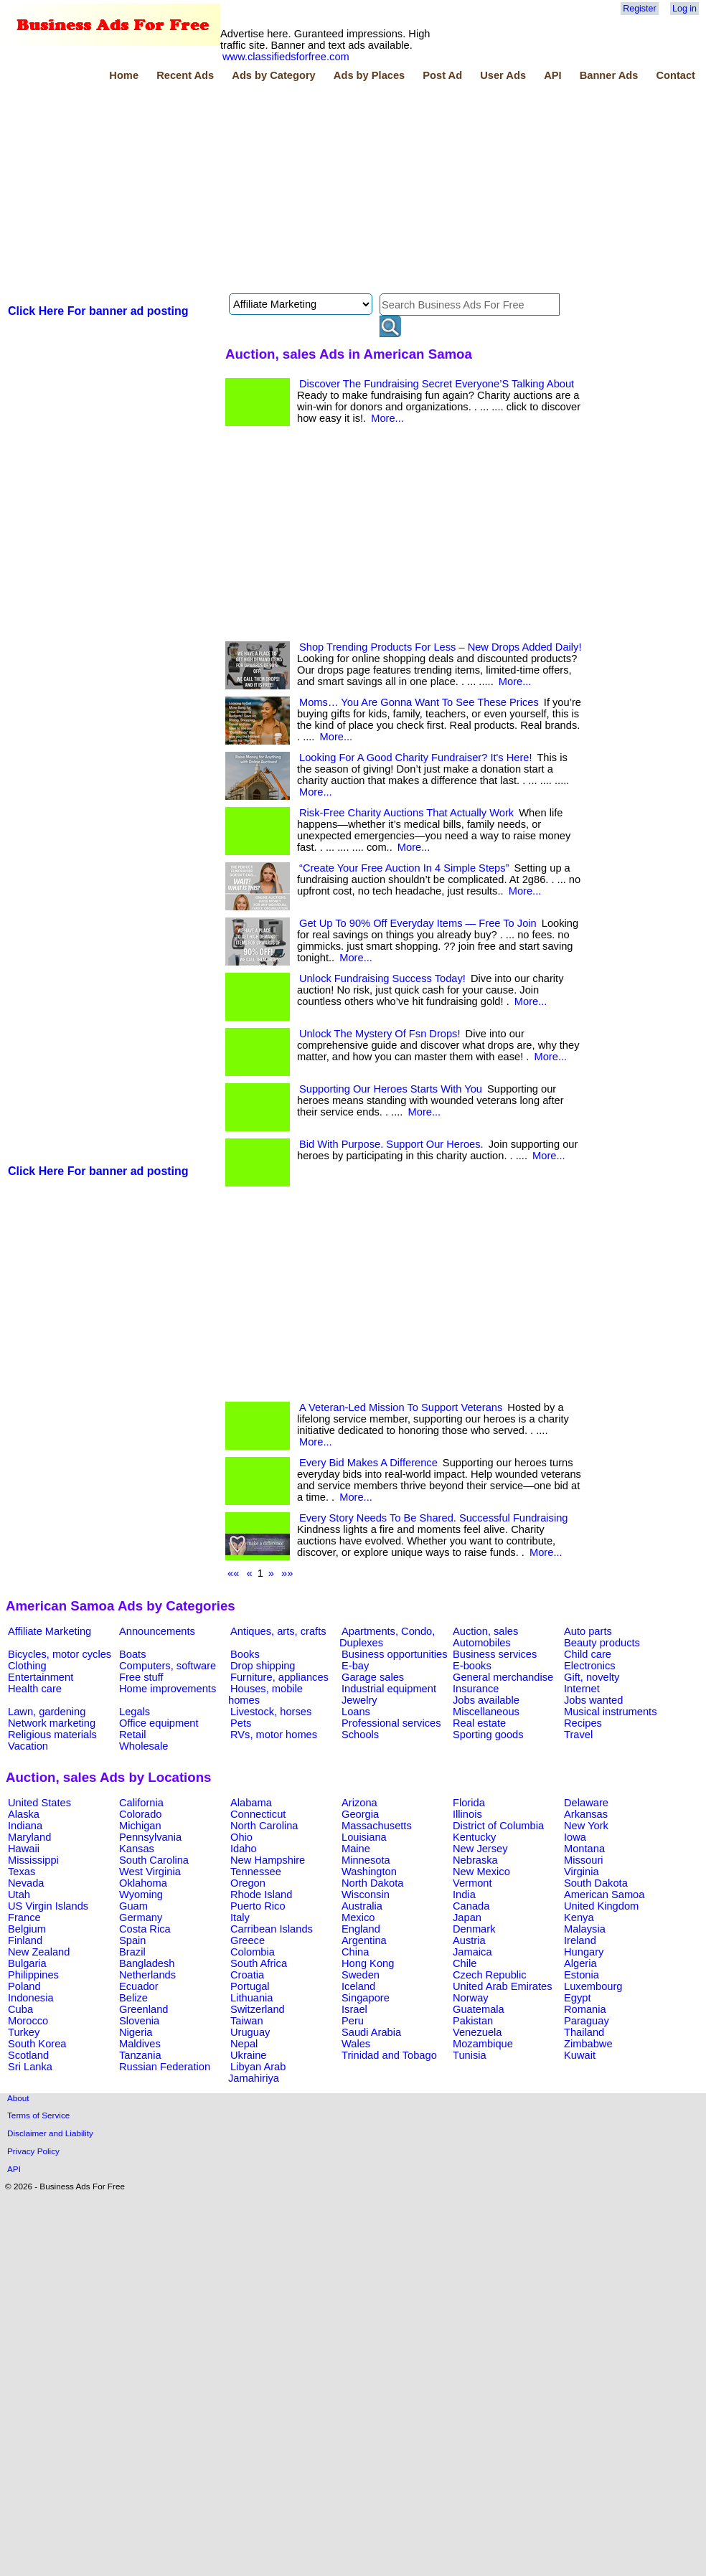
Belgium (27, 1929)
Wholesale (143, 1746)
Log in (684, 9)
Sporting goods (488, 1734)
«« (233, 1573)
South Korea (37, 2043)
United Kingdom (601, 1906)
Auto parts (588, 1631)
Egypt (577, 1998)
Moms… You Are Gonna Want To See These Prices (419, 702)
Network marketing (51, 1723)
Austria (469, 1940)
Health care (35, 1688)
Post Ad (442, 75)
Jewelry (359, 1700)
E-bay (355, 1665)
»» (287, 1573)
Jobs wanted (593, 1700)
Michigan (140, 1825)
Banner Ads (609, 75)
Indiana (25, 1825)
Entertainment (40, 1677)
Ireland (580, 1940)
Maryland (29, 1837)
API (552, 75)
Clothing (27, 1665)
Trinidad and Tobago (389, 2055)
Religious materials (52, 1734)
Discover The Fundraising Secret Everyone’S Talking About (436, 384)
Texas (21, 1871)
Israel (354, 2009)
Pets (240, 1723)
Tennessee (255, 1871)
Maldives (140, 2043)
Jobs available (486, 1700)
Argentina (364, 1940)
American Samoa (604, 1894)
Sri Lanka (30, 2066)
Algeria (580, 1963)
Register (639, 9)
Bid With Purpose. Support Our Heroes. (391, 1144)
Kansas (136, 1848)
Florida (469, 1802)
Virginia (581, 1871)
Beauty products (602, 1642)
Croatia (247, 1975)
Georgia (360, 1814)
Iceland (358, 1986)
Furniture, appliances (279, 1677)
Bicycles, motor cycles (59, 1654)
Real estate (479, 1723)
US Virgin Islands (48, 1906)
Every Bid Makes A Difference (368, 1462)
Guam (133, 1906)
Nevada (26, 1883)
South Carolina (154, 1860)
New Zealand (39, 1952)
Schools (360, 1734)
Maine (356, 1848)
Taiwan (246, 2021)
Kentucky (474, 1837)
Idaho (243, 1848)
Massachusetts (377, 1825)
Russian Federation (164, 2066)
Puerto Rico (258, 1906)
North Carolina (264, 1825)
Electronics (590, 1665)
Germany (140, 1917)
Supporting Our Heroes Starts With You (390, 1089)
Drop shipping (262, 1665)
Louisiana (364, 1837)
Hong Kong (368, 1963)
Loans (356, 1711)
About (18, 2098)
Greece (247, 1940)
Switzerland (257, 2009)
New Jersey (480, 1848)
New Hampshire (267, 1860)
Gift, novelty (591, 1677)
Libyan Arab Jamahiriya (257, 2072)
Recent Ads (185, 75)
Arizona (359, 1802)
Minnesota (366, 1860)
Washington (369, 1871)
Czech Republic (490, 1975)
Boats (132, 1654)
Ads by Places (369, 75)
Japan (467, 1917)
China (355, 1952)
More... (387, 418)
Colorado (140, 1814)
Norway (471, 1998)
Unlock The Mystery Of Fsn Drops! (380, 1033)
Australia (362, 1906)
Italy (240, 1917)
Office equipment (159, 1723)
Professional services (391, 1723)
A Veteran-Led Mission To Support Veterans (400, 1407)
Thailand (584, 2032)
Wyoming (141, 1894)
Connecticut (258, 1814)
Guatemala (478, 2009)
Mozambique (483, 2043)
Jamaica (472, 1952)
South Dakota (596, 1883)
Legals (134, 1711)
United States (39, 1802)
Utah (19, 1894)
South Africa (258, 1963)
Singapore (366, 1998)
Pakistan (473, 2021)
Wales (356, 2043)
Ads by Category (273, 75)
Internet (582, 1688)
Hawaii (23, 1848)
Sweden (361, 1975)
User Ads (503, 75)
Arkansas (586, 1814)
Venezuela (477, 2032)
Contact (675, 75)
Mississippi (33, 1860)
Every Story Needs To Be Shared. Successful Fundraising (433, 1518)
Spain (132, 1940)
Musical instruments (610, 1711)
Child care (587, 1654)
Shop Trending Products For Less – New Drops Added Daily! (440, 647)
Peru (353, 2021)
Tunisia (469, 2055)
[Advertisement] (201, 189)
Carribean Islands (271, 1929)
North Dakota (372, 1883)
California (141, 1802)
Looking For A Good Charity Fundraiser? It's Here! (415, 757)
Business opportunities (394, 1654)
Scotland (28, 2055)
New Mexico (481, 1871)
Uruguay (250, 2032)
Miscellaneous (486, 1711)
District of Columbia (498, 1825)
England (361, 1929)
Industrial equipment (389, 1688)
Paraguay (586, 2021)
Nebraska (475, 1860)
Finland (25, 1940)
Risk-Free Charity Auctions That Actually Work (406, 812)
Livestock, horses (270, 1711)
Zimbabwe (588, 2043)
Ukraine (248, 2055)
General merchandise (503, 1677)
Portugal (250, 1986)
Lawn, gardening (46, 1711)
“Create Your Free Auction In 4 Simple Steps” (404, 868)
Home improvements (167, 1688)
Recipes (583, 1723)
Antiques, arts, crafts (278, 1631)
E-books (472, 1665)
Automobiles (482, 1642)
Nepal (244, 2043)
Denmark (474, 1929)
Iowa (575, 1837)
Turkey (23, 2032)
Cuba (20, 2009)
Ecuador (139, 1986)
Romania (585, 2009)
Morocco (28, 2021)
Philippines (33, 1975)
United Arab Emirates (502, 1986)
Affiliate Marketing (49, 1631)
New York (586, 1825)
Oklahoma (143, 1883)
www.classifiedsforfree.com (285, 56)
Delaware (586, 1802)
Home (123, 75)
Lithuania (251, 1998)
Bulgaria (27, 1963)
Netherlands (147, 1975)
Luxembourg (593, 1986)
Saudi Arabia (371, 2032)
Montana (584, 1848)
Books (245, 1654)
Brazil (132, 1952)
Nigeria (135, 2032)
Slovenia (139, 2021)
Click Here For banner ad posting (98, 311)
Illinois (467, 1814)
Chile (464, 1963)
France (24, 1917)
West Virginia (150, 1871)
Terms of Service (38, 2115)
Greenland (143, 2009)
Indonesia (31, 1998)
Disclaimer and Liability (50, 2133)
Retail (132, 1734)
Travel (578, 1734)
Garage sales (373, 1677)
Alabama (251, 1802)
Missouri (583, 1860)
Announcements (157, 1631)
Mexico (358, 1917)
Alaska (23, 1814)
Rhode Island (261, 1894)
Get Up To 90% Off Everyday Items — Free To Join (418, 923)
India (464, 1894)
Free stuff (141, 1677)
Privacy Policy (33, 2151)
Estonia (581, 1975)
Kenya (579, 1917)
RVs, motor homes (273, 1734)
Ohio (241, 1837)
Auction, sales (485, 1631)
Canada (471, 1906)
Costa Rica (145, 1929)
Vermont (472, 1883)
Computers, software (167, 1665)
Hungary (583, 1952)
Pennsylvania (150, 1837)
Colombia (252, 1952)
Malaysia (585, 1929)
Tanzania (140, 2055)
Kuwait (580, 2055)
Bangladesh (146, 1963)
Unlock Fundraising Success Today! (382, 978)
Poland (24, 1986)
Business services (495, 1654)
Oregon (247, 1883)
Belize (133, 1998)
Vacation (28, 1746)
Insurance (476, 1688)
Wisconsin (366, 1894)
